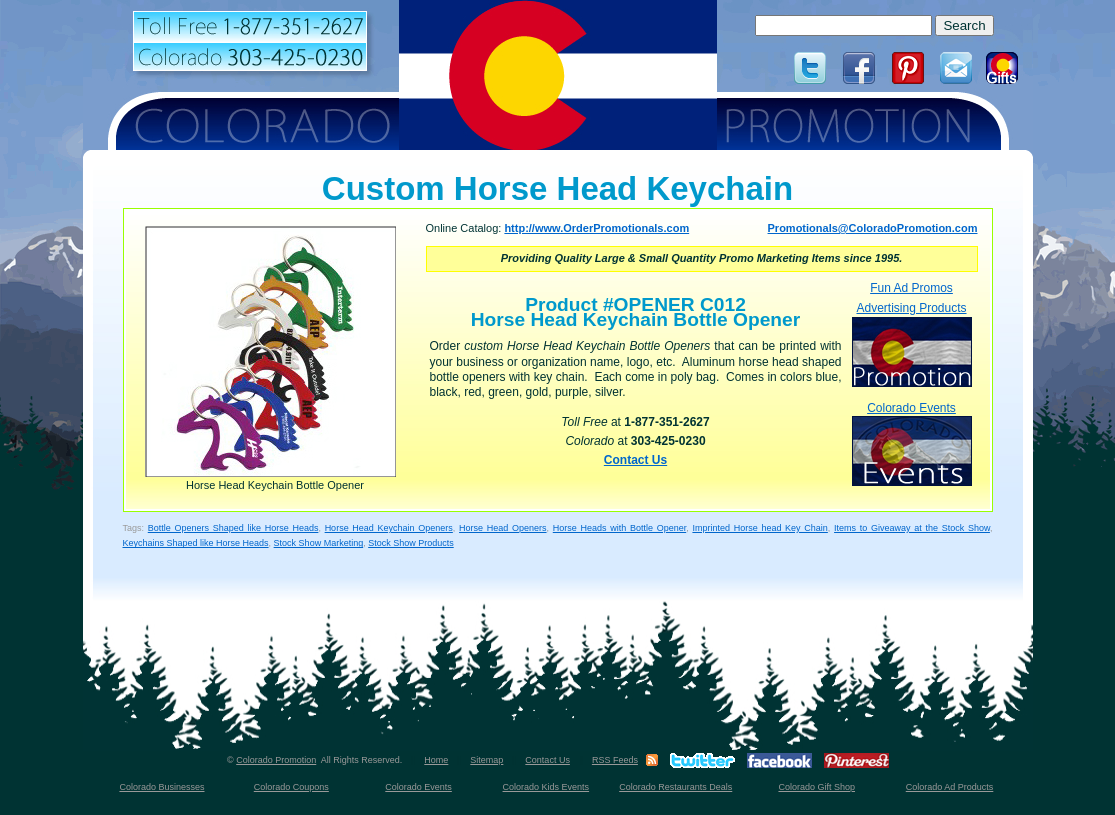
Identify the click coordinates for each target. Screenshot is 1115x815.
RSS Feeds (615, 760)
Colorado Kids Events (546, 787)
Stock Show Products (411, 543)
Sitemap (486, 760)
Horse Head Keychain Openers (389, 528)
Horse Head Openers (502, 528)
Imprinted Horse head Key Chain (759, 528)
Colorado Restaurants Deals (675, 787)
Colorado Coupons (291, 787)
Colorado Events (912, 443)
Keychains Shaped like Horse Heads (196, 543)
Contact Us (635, 460)
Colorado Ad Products (950, 787)
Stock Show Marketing (319, 543)
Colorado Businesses (161, 787)
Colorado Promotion (276, 760)
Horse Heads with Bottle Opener (619, 528)
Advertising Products (912, 343)
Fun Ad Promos (911, 288)
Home (436, 760)
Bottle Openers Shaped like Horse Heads (233, 528)
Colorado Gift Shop (816, 787)
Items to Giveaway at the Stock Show (912, 528)
